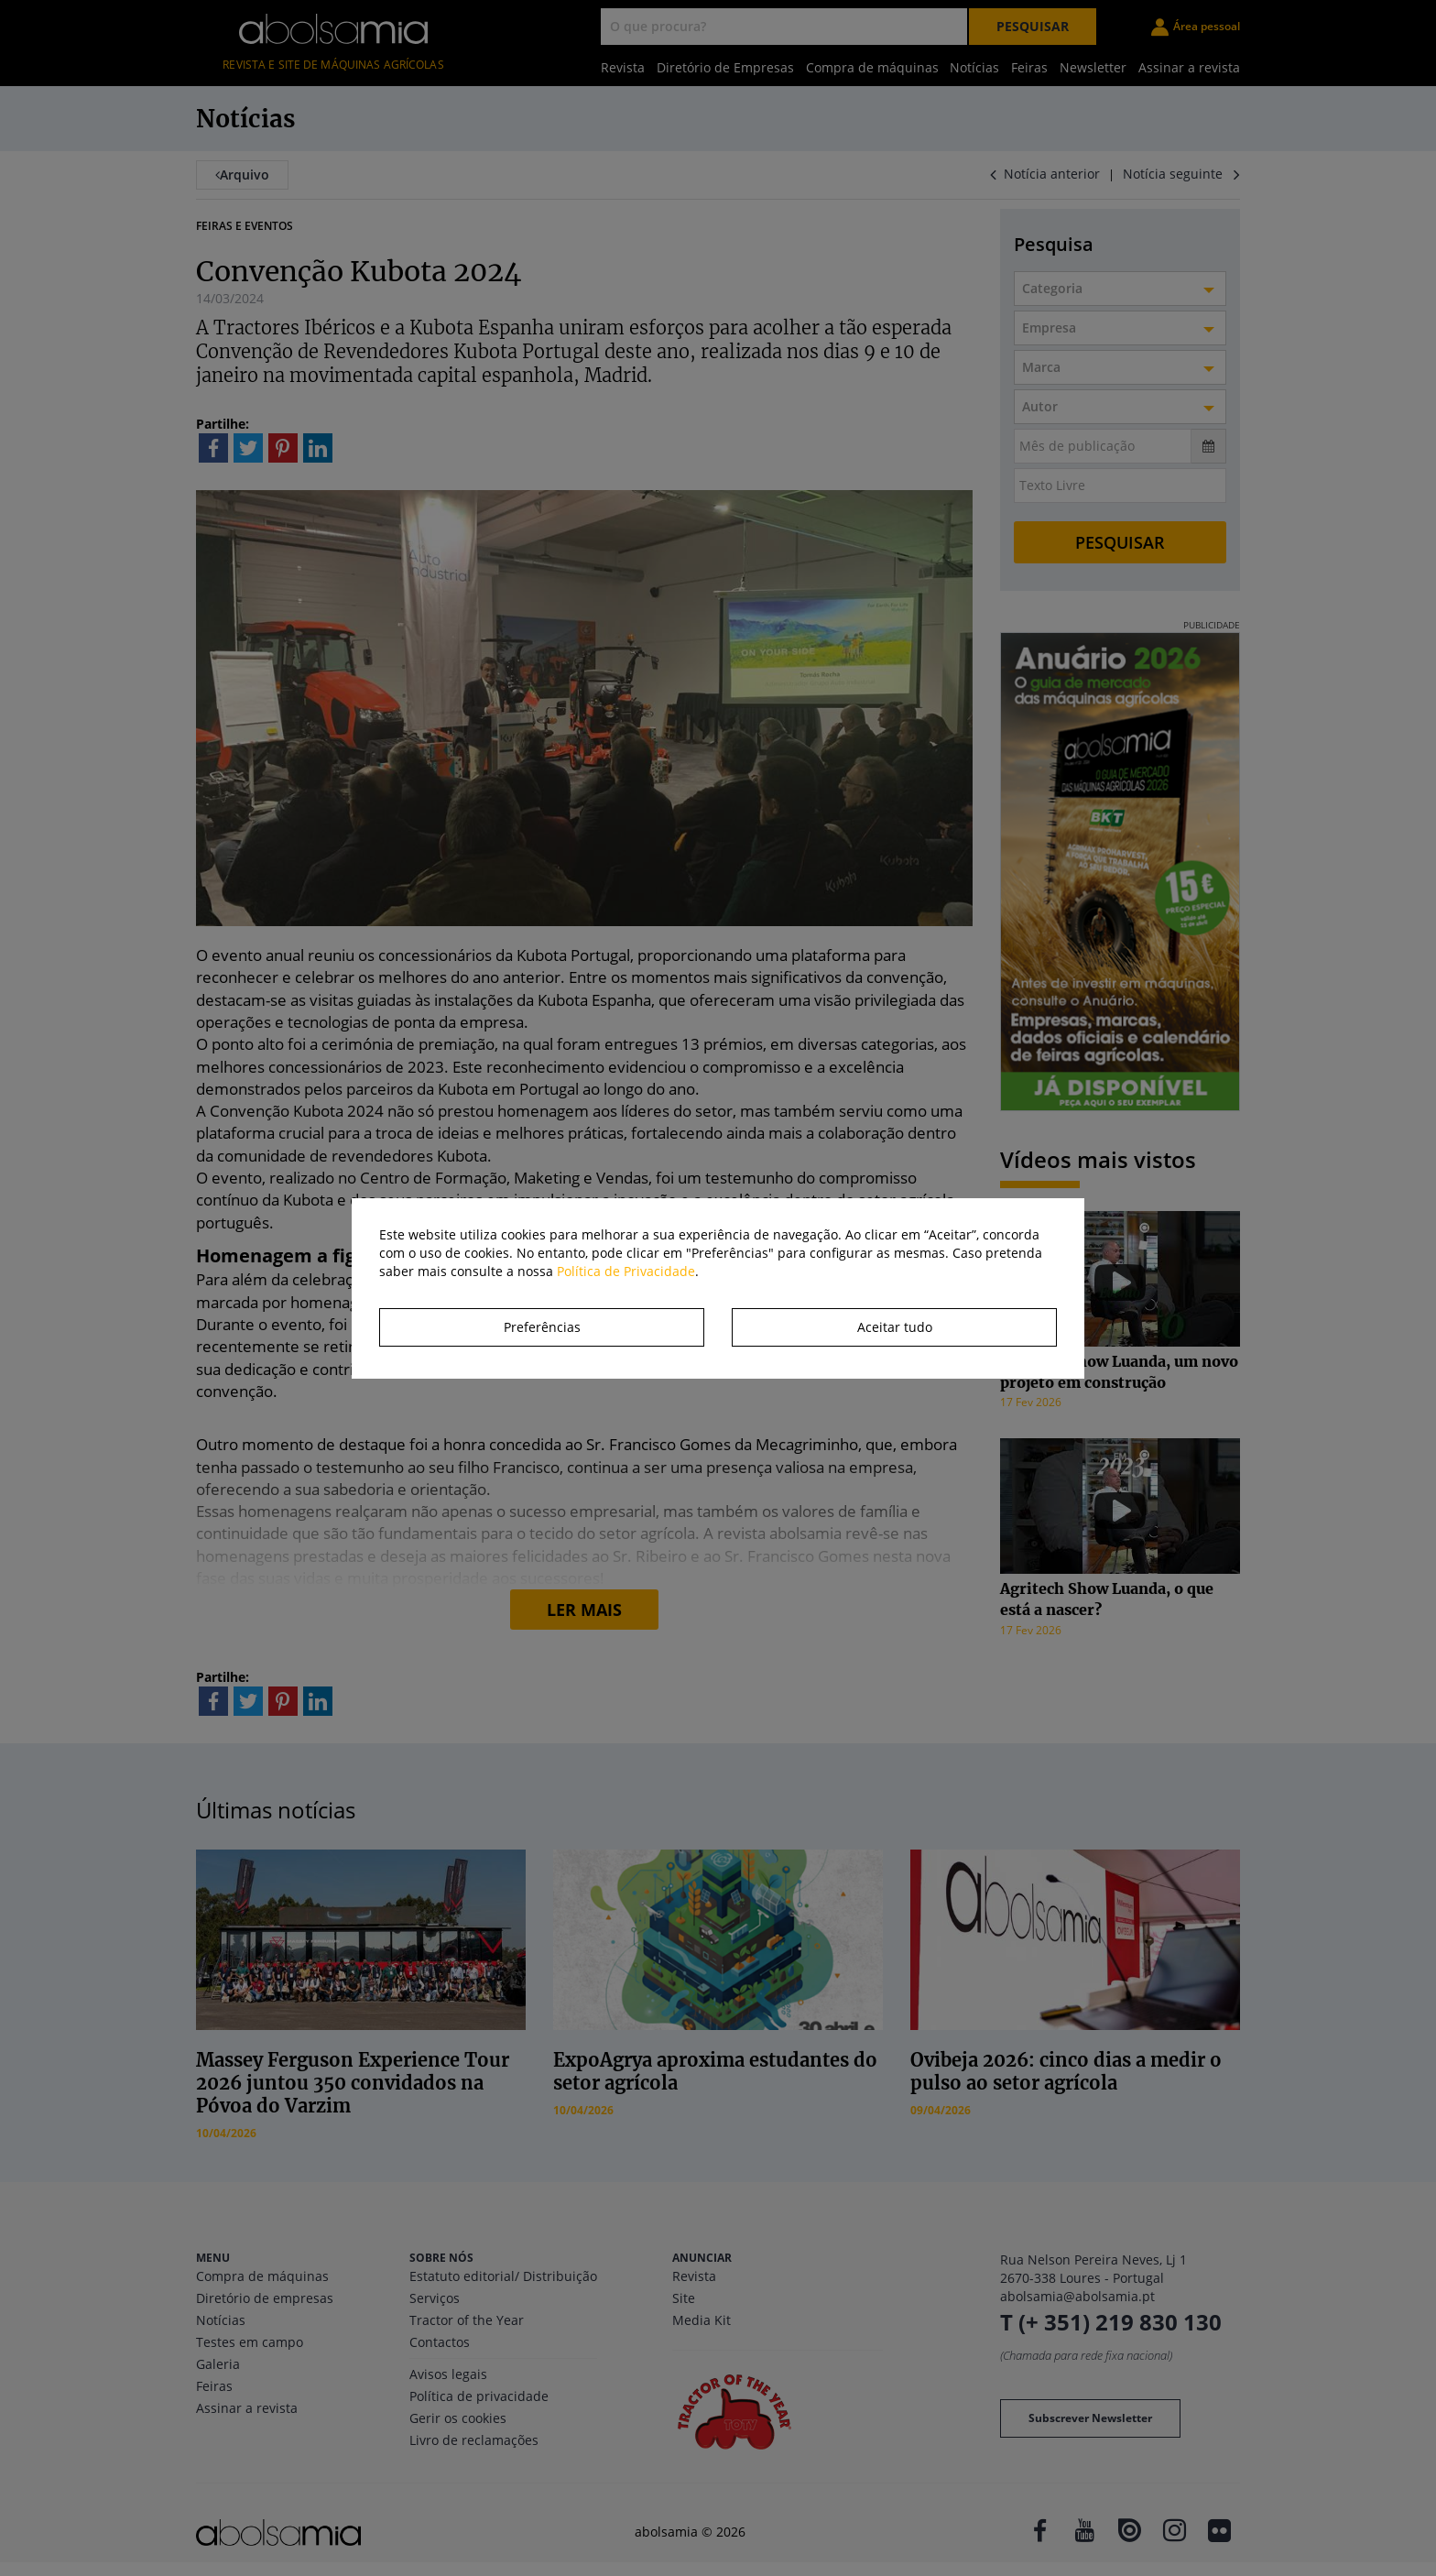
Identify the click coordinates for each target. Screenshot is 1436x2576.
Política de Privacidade (626, 1271)
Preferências (542, 1327)
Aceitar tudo (894, 1327)
